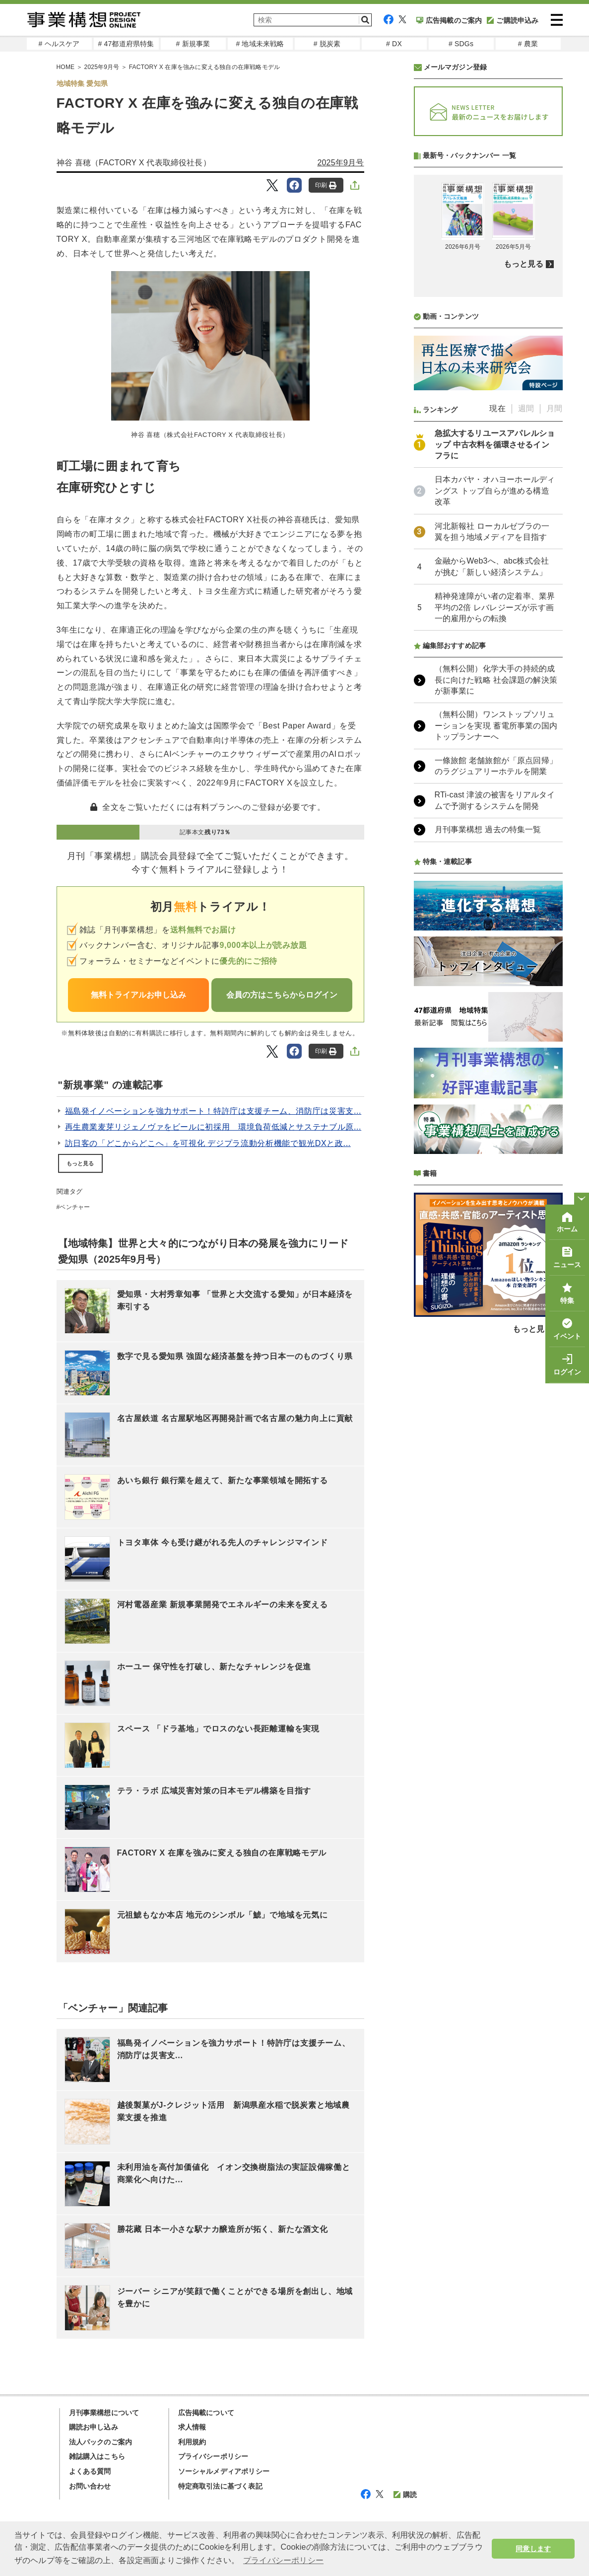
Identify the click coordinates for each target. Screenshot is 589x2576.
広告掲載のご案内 (449, 20)
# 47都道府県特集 (126, 44)
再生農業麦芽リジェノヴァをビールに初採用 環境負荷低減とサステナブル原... (213, 1127)
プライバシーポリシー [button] (283, 2560)
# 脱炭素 (327, 44)
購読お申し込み (93, 2427)
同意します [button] (533, 2549)
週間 (526, 408)
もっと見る (80, 1163)
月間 (554, 408)
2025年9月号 (102, 67)
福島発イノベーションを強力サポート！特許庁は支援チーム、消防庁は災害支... (213, 1111)
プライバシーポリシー (213, 2456)
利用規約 (192, 2441)
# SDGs (461, 44)
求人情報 (192, 2427)
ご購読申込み (512, 20)
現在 (497, 408)
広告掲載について (206, 2412)
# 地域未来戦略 (260, 44)
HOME (66, 67)
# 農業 (528, 44)
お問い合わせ (90, 2486)
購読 (405, 2494)
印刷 (325, 185)
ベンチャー (75, 1207)
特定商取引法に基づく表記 (220, 2486)
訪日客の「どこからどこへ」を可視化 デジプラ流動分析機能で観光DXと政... (208, 1143)
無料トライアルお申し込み (138, 995)
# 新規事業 (193, 44)
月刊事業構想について (104, 2412)
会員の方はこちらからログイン (281, 995)
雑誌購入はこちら (97, 2456)
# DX (394, 44)
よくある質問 (90, 2471)
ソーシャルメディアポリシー (224, 2471)
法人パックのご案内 (100, 2441)
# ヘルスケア (58, 44)
